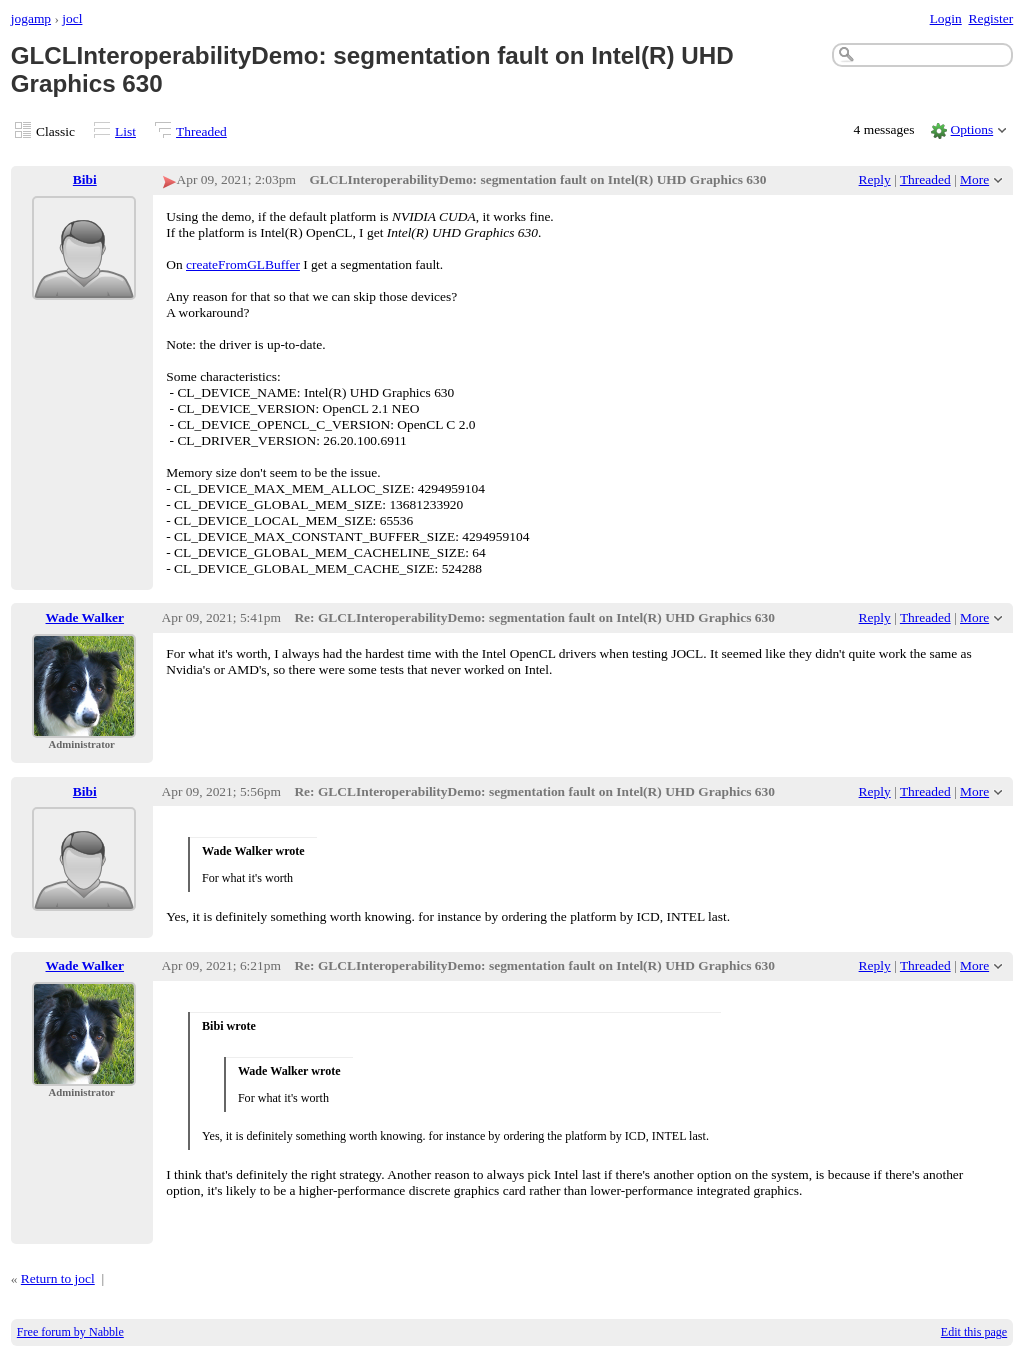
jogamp (31, 18)
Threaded (201, 131)
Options (972, 129)
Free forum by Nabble (70, 1332)
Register (990, 18)
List (125, 131)
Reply (875, 179)
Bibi (85, 179)
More (974, 179)
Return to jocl (58, 1278)
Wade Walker (85, 617)
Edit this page (974, 1332)
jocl (72, 18)
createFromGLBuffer (243, 264)
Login (946, 18)
